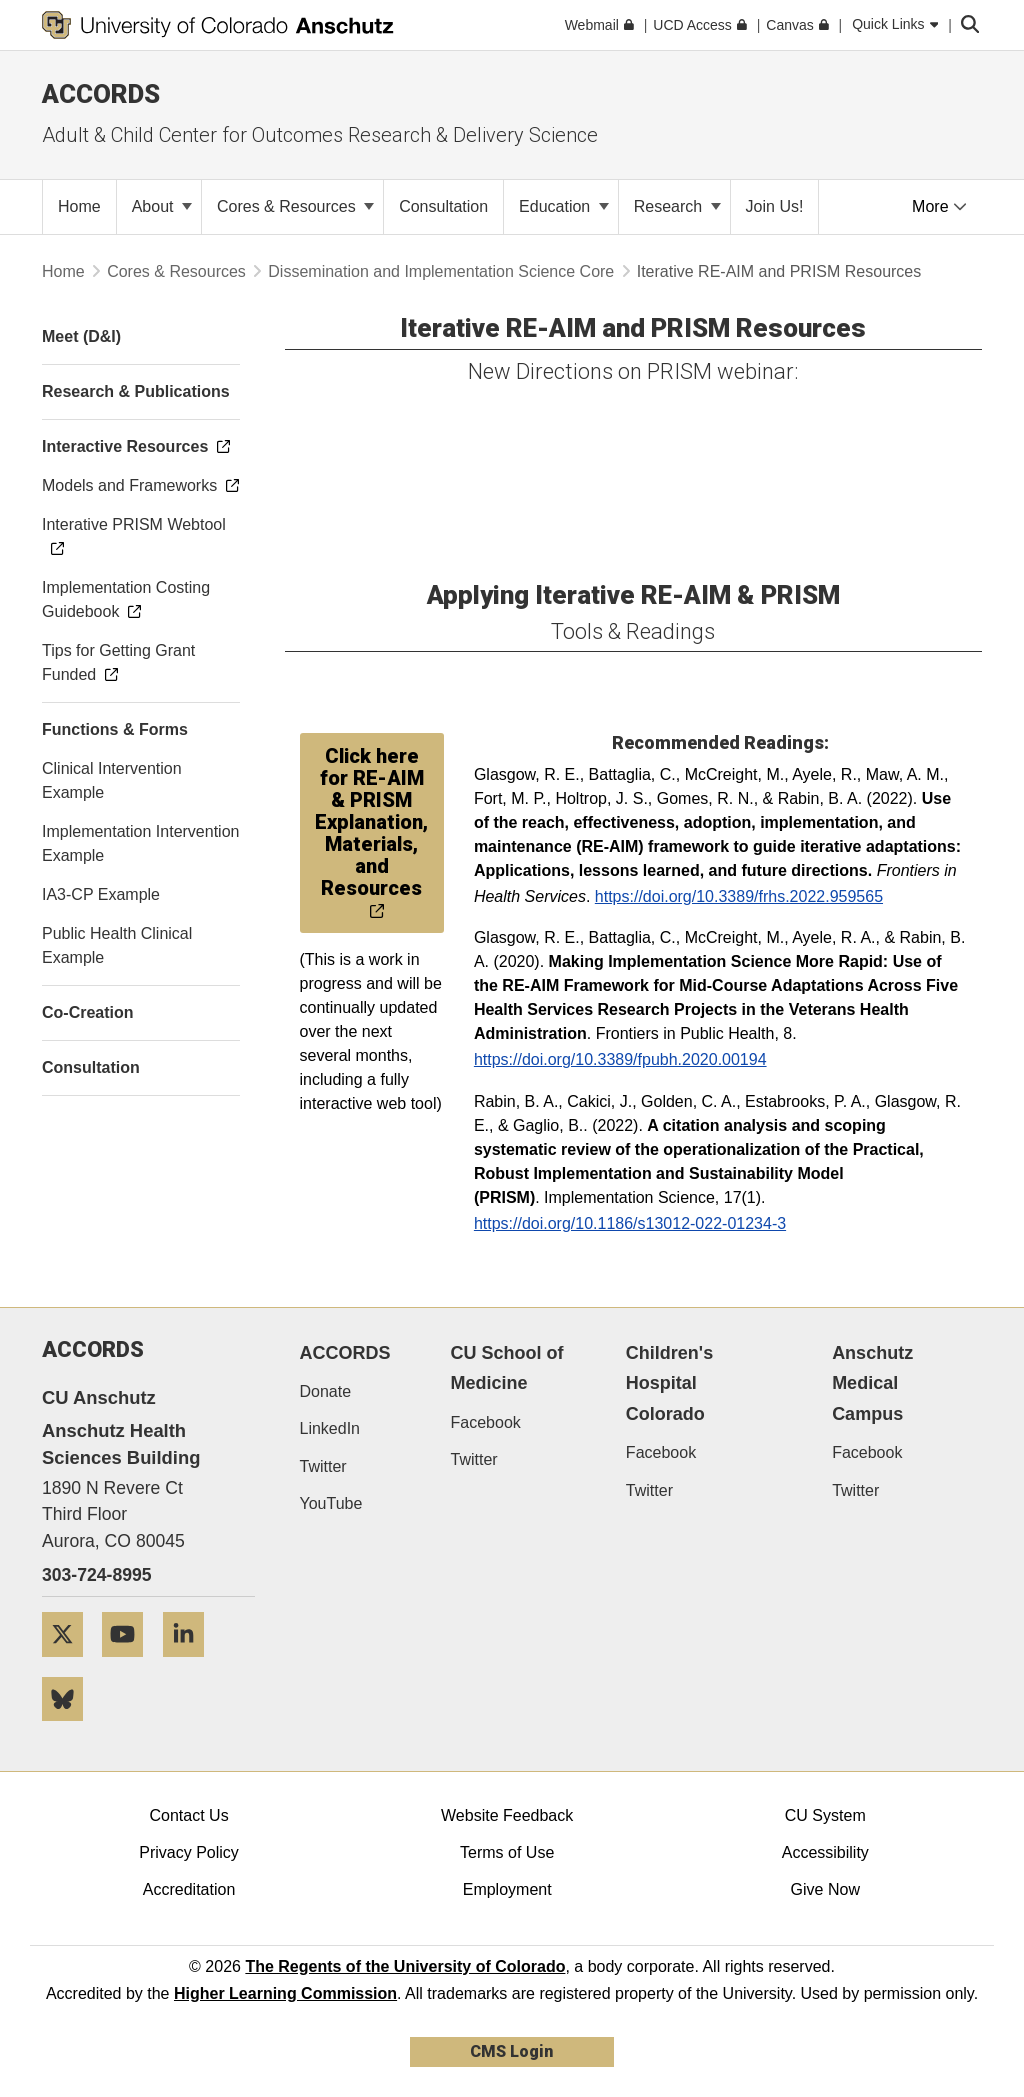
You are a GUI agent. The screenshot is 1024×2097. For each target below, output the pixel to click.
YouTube (331, 1503)
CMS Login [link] (511, 2051)
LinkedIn (330, 1428)
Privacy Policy (189, 1852)
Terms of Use (507, 1852)
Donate (326, 1391)
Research (677, 206)
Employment (507, 1889)
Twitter (323, 1466)
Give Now (825, 1889)
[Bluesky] (70, 1728)
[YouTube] (130, 1664)
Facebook (486, 1422)
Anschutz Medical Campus (872, 1383)
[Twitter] (70, 1664)
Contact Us (188, 1815)
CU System (825, 1815)
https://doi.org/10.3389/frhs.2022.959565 (739, 896)
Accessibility (825, 1852)
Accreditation (189, 1889)
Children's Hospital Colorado (669, 1383)
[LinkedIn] (191, 1664)
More (939, 206)
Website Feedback (507, 1815)
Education (564, 206)
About (162, 206)
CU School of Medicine (507, 1368)
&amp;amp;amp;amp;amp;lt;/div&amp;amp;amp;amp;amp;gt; (435, 469)
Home (63, 271)
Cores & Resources (295, 206)
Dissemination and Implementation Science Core (441, 271)
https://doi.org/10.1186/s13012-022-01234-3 (630, 1223)
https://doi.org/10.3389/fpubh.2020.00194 (620, 1059)
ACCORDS (345, 1353)
